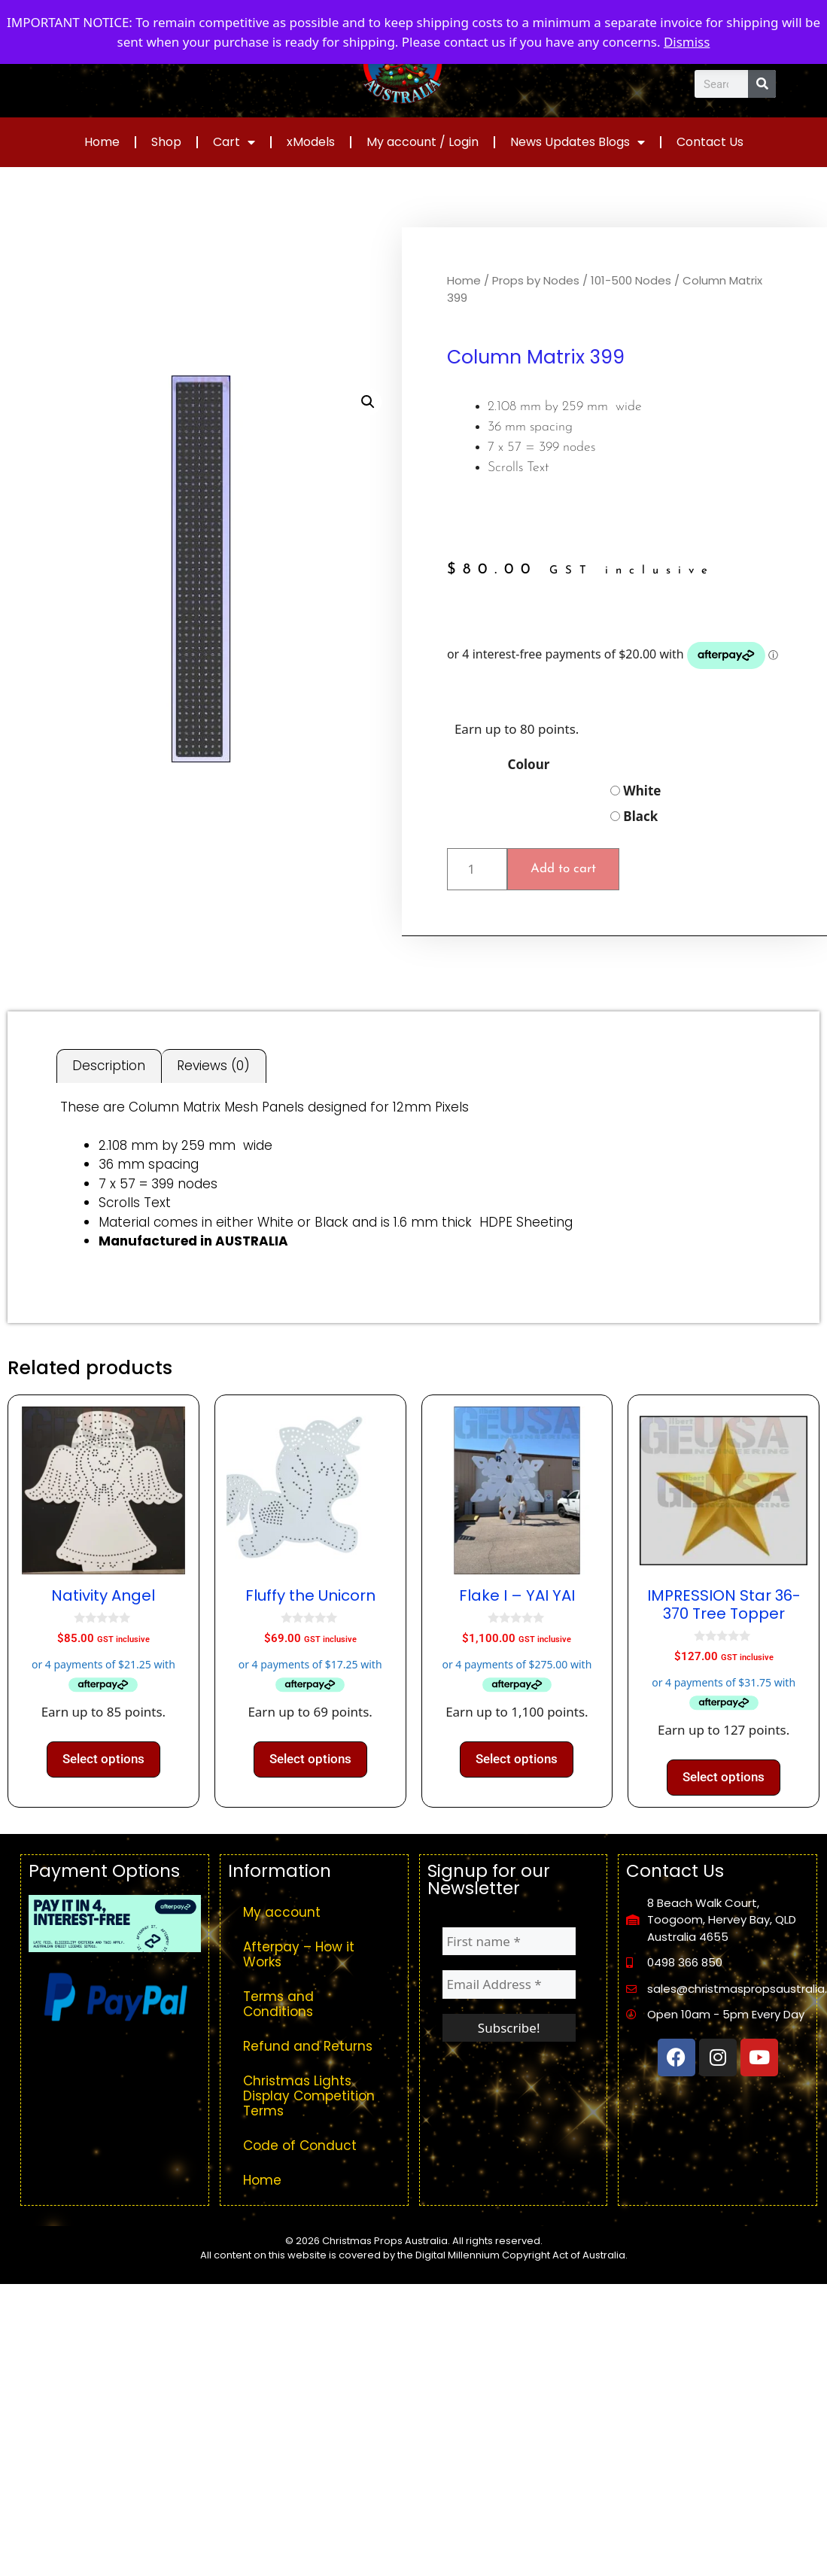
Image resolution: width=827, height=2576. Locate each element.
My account (282, 1912)
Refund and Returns (307, 2046)
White (635, 790)
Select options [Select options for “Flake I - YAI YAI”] (517, 1758)
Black (634, 816)
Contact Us (709, 142)
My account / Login (422, 142)
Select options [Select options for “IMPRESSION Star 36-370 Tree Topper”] (724, 1776)
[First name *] (509, 1941)
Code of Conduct (300, 2146)
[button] (368, 401)
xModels (311, 142)
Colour (528, 764)
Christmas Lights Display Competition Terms (309, 2096)
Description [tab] (108, 1066)
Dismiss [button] (687, 41)
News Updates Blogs (577, 142)
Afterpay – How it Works (298, 1954)
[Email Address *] (509, 1984)
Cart (234, 142)
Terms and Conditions (278, 2004)
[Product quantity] (477, 869)
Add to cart (563, 868)
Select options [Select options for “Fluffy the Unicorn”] (310, 1758)
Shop (166, 142)
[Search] (762, 84)
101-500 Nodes (631, 280)
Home (102, 142)
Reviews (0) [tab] (213, 1066)
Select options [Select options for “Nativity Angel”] (103, 1758)
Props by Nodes (535, 280)
